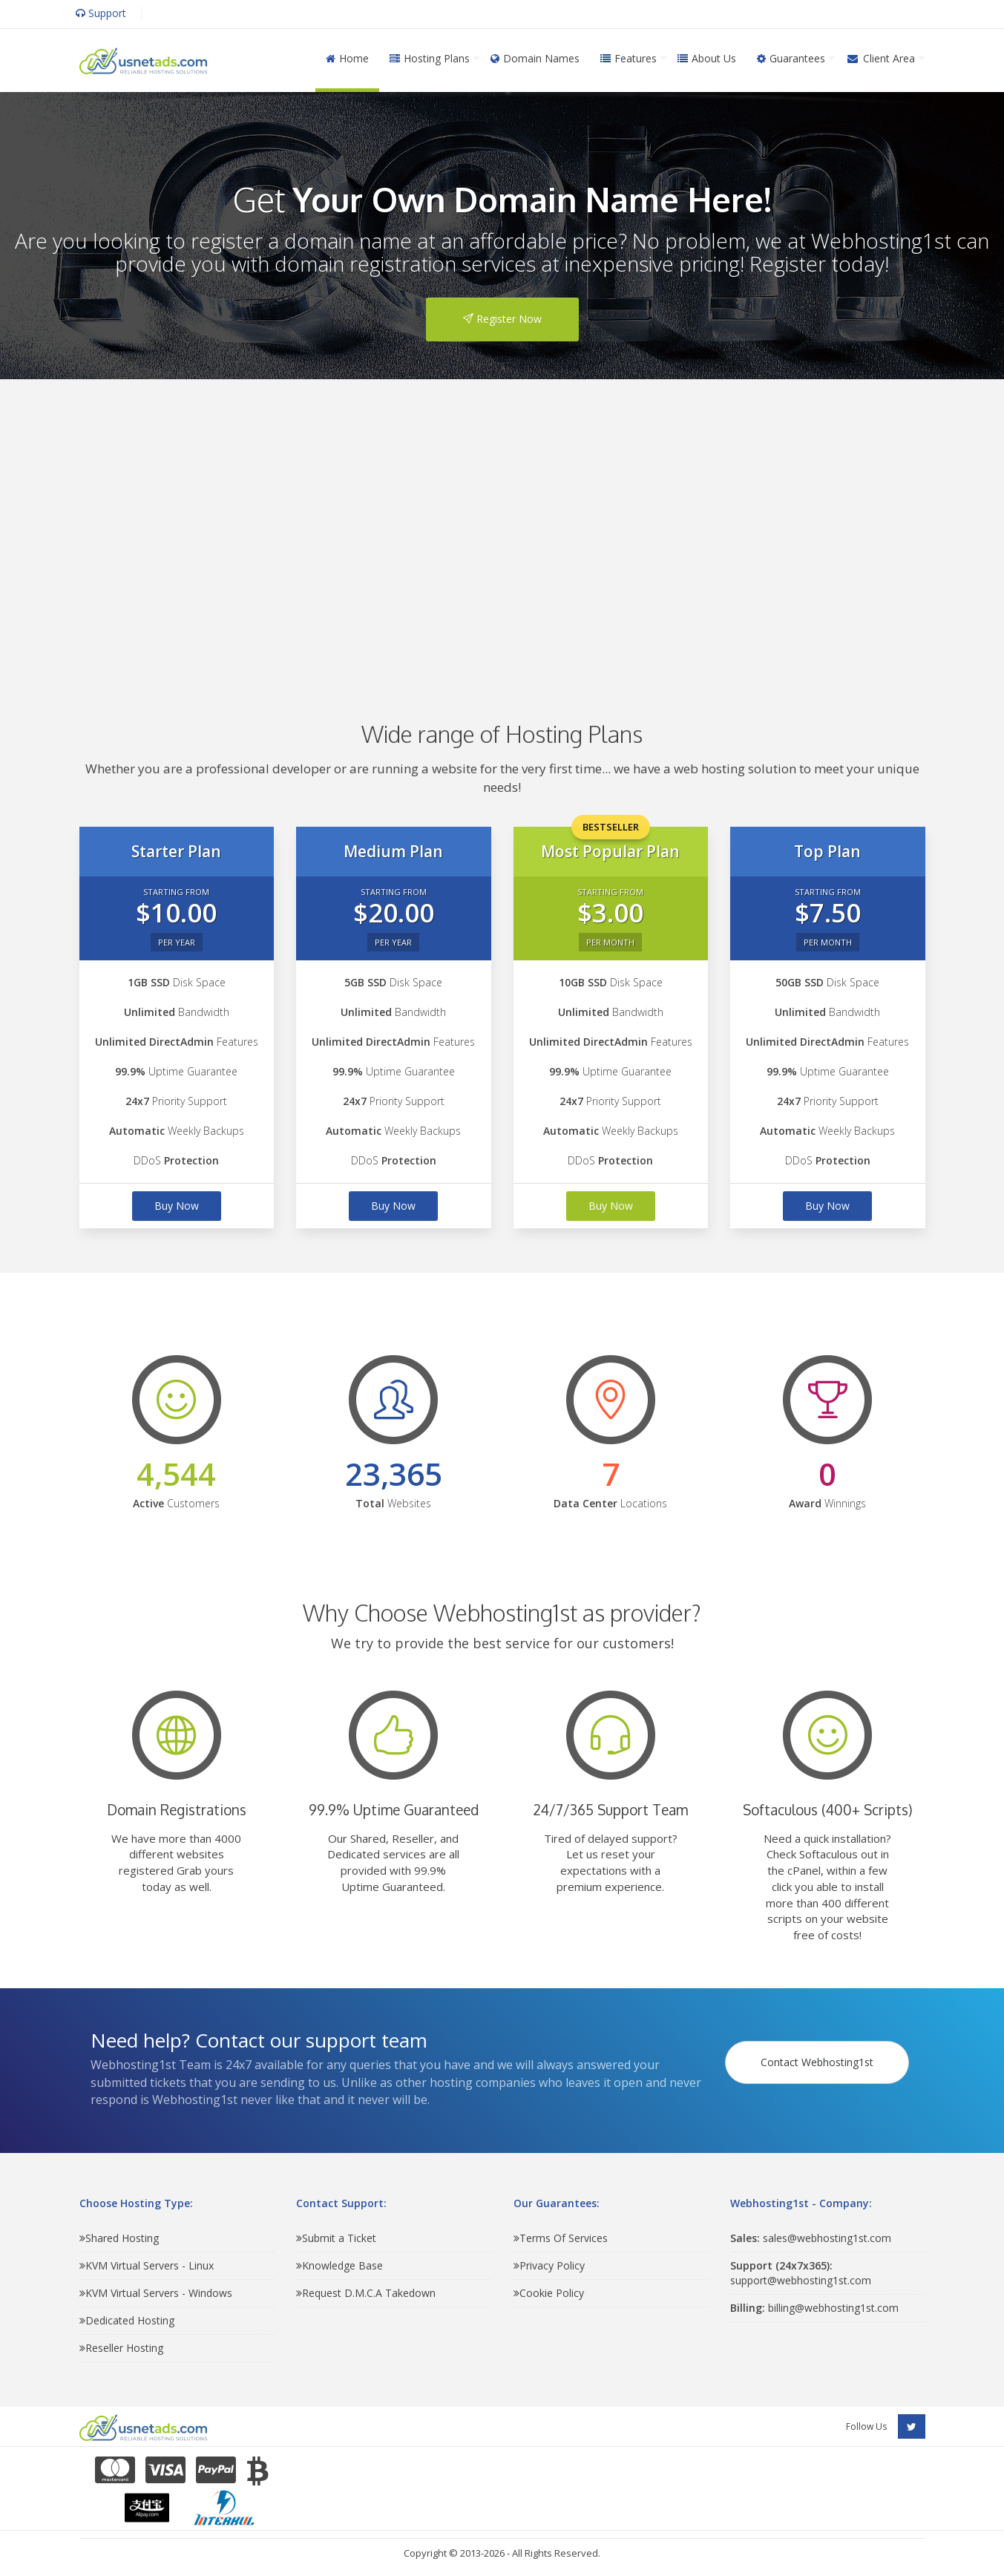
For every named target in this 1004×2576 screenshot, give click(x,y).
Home (347, 58)
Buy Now (176, 1206)
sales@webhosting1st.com (810, 2238)
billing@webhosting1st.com (814, 2308)
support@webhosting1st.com (800, 2272)
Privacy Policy (549, 2265)
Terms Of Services (561, 2238)
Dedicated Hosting (126, 2320)
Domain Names (535, 58)
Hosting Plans (430, 58)
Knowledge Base (339, 2265)
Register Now (502, 319)
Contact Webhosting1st (819, 2055)
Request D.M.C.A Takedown (366, 2293)
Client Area (880, 58)
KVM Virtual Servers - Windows (155, 2293)
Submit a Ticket (336, 2238)
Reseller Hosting (121, 2348)
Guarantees (791, 58)
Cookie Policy (549, 2293)
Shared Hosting (119, 2238)
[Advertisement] (502, 528)
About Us (706, 58)
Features (628, 58)
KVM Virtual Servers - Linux (146, 2265)
